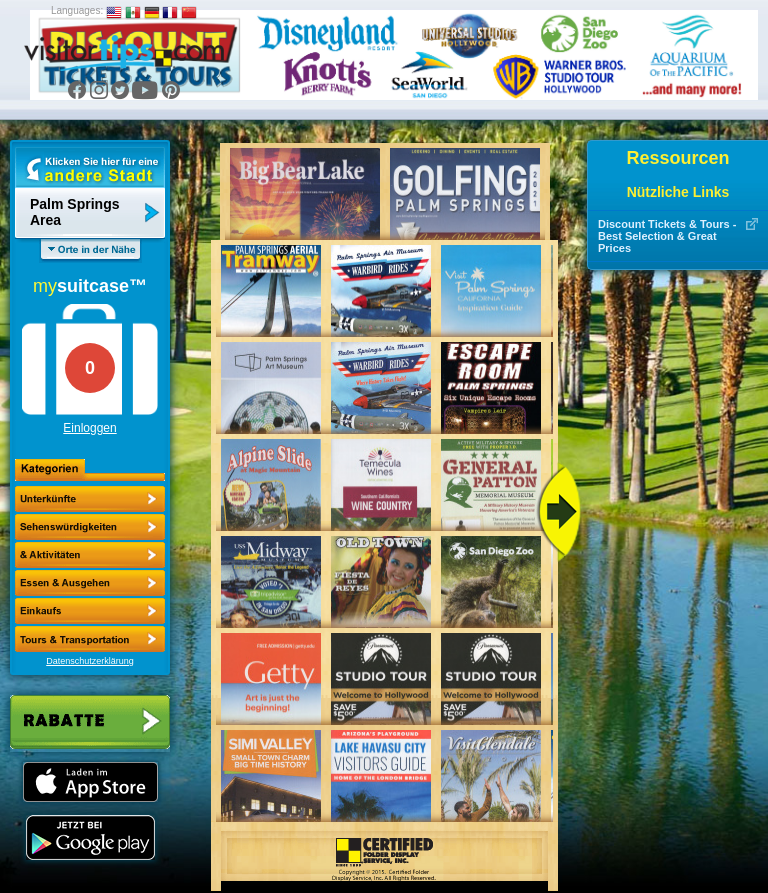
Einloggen (89, 428)
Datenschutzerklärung (90, 661)
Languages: (77, 10)
